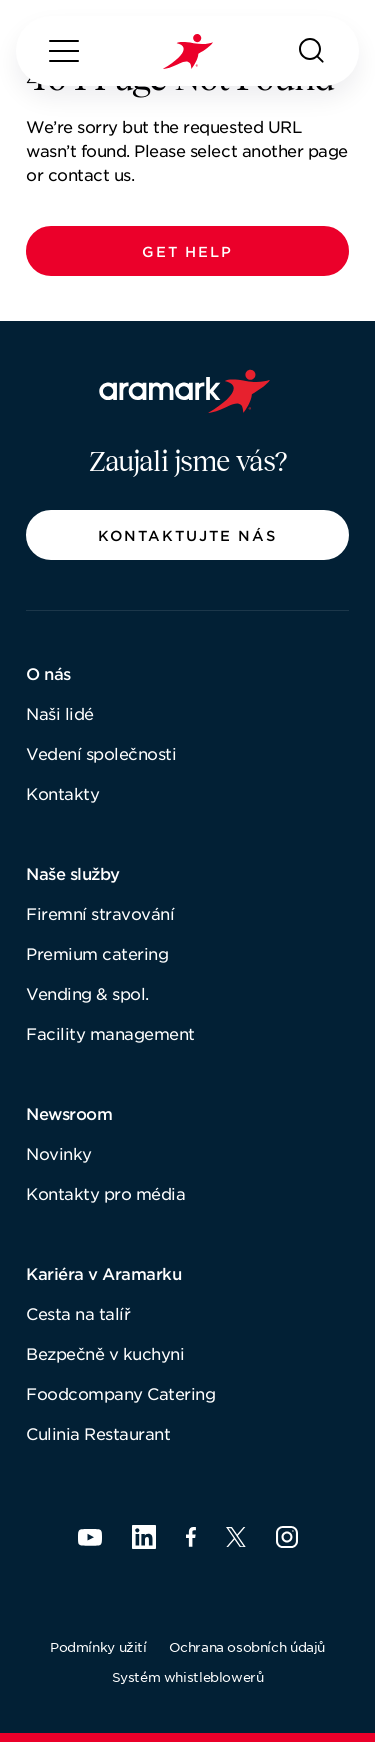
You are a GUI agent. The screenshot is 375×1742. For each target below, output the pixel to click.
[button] (187, 251)
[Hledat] (312, 51)
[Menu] (64, 51)
